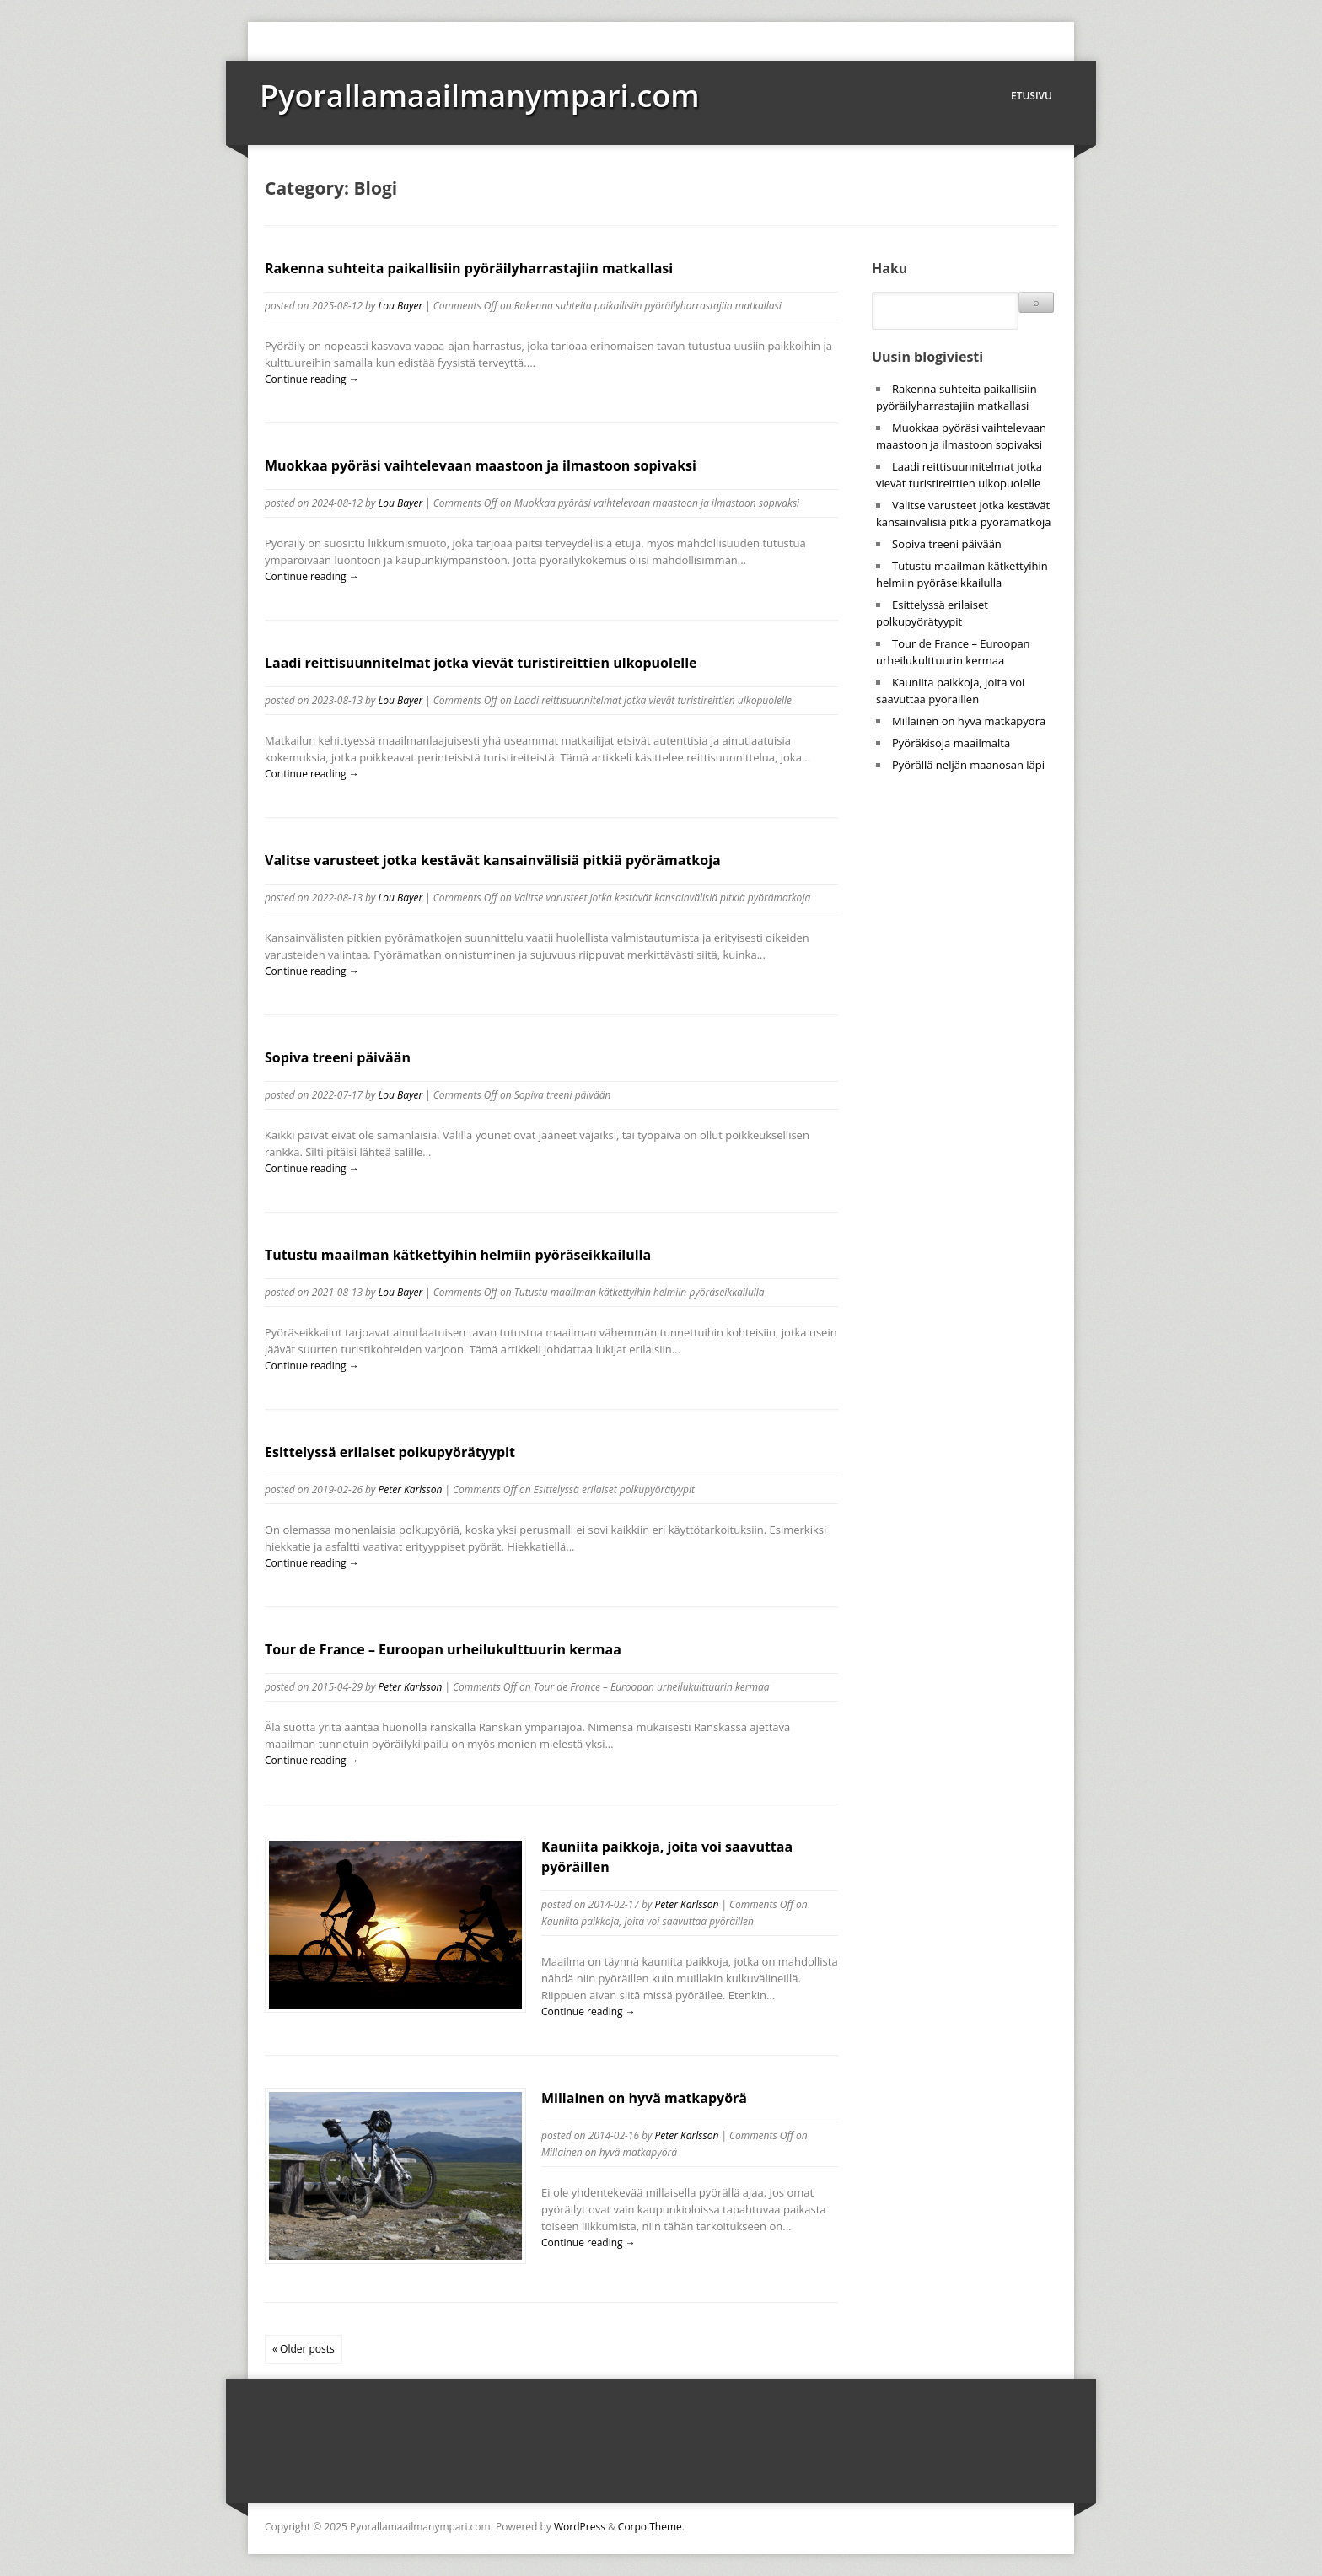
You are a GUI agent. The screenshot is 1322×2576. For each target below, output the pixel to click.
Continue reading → (312, 379)
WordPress (579, 2527)
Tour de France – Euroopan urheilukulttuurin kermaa (443, 1649)
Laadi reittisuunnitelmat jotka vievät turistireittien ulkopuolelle (481, 662)
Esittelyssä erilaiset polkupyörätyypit (390, 1452)
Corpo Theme (650, 2527)
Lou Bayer (400, 305)
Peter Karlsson (410, 1489)
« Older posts (303, 2349)
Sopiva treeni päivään (338, 1057)
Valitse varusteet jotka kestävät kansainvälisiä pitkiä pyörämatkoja (493, 860)
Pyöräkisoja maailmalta (951, 742)
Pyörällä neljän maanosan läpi (968, 764)
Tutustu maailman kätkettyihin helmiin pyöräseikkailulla (458, 1254)
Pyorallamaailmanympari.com (480, 95)
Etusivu (1031, 96)
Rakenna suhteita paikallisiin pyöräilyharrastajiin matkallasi (469, 268)
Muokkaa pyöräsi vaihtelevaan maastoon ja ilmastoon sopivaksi (480, 465)
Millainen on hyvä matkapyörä (644, 2098)
